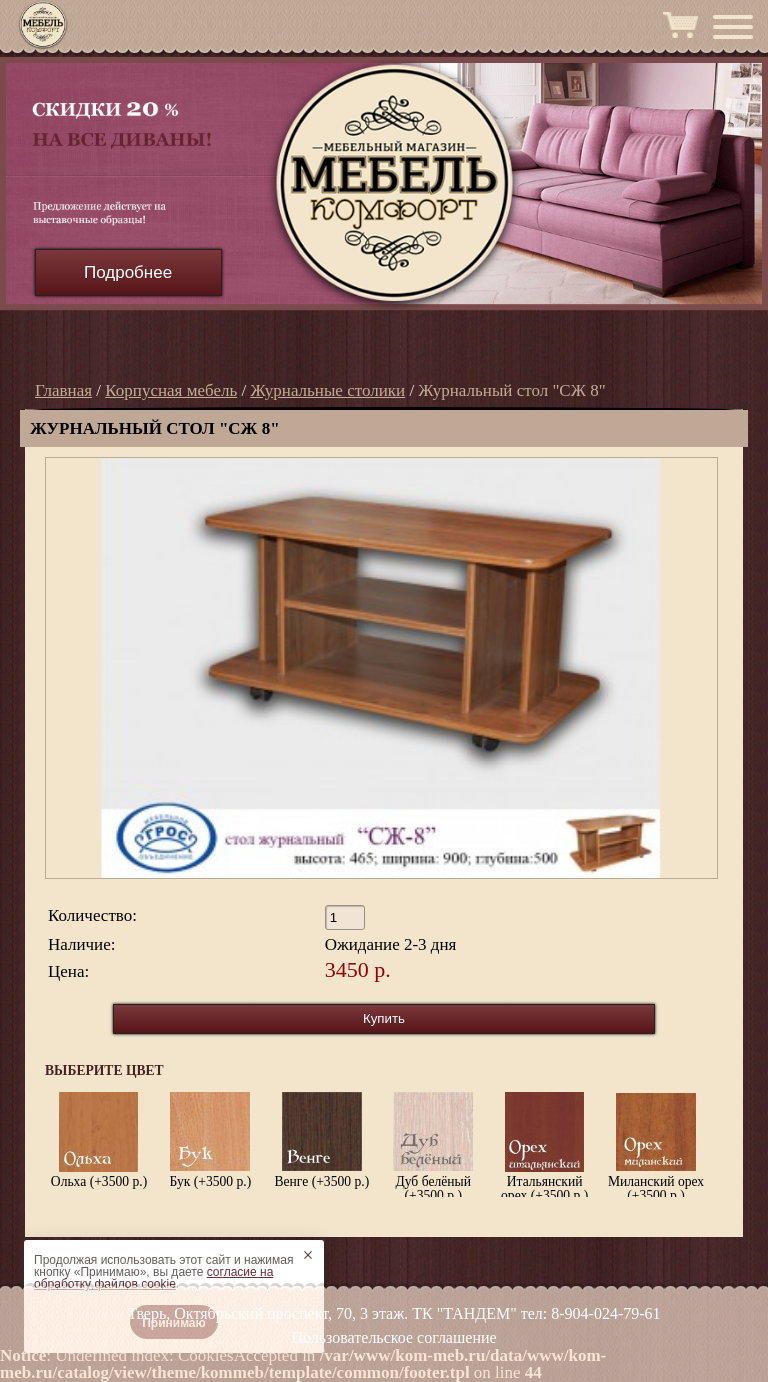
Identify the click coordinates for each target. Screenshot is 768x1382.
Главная (63, 390)
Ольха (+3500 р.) (99, 1140)
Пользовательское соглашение (393, 1337)
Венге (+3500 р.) (321, 1140)
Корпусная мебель (171, 390)
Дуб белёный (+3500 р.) (433, 1147)
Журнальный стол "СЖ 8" (511, 390)
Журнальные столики (327, 390)
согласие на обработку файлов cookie (153, 1278)
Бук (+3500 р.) (211, 1140)
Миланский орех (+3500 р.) (656, 1147)
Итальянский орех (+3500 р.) (544, 1147)
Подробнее (128, 272)
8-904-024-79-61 (605, 1313)
